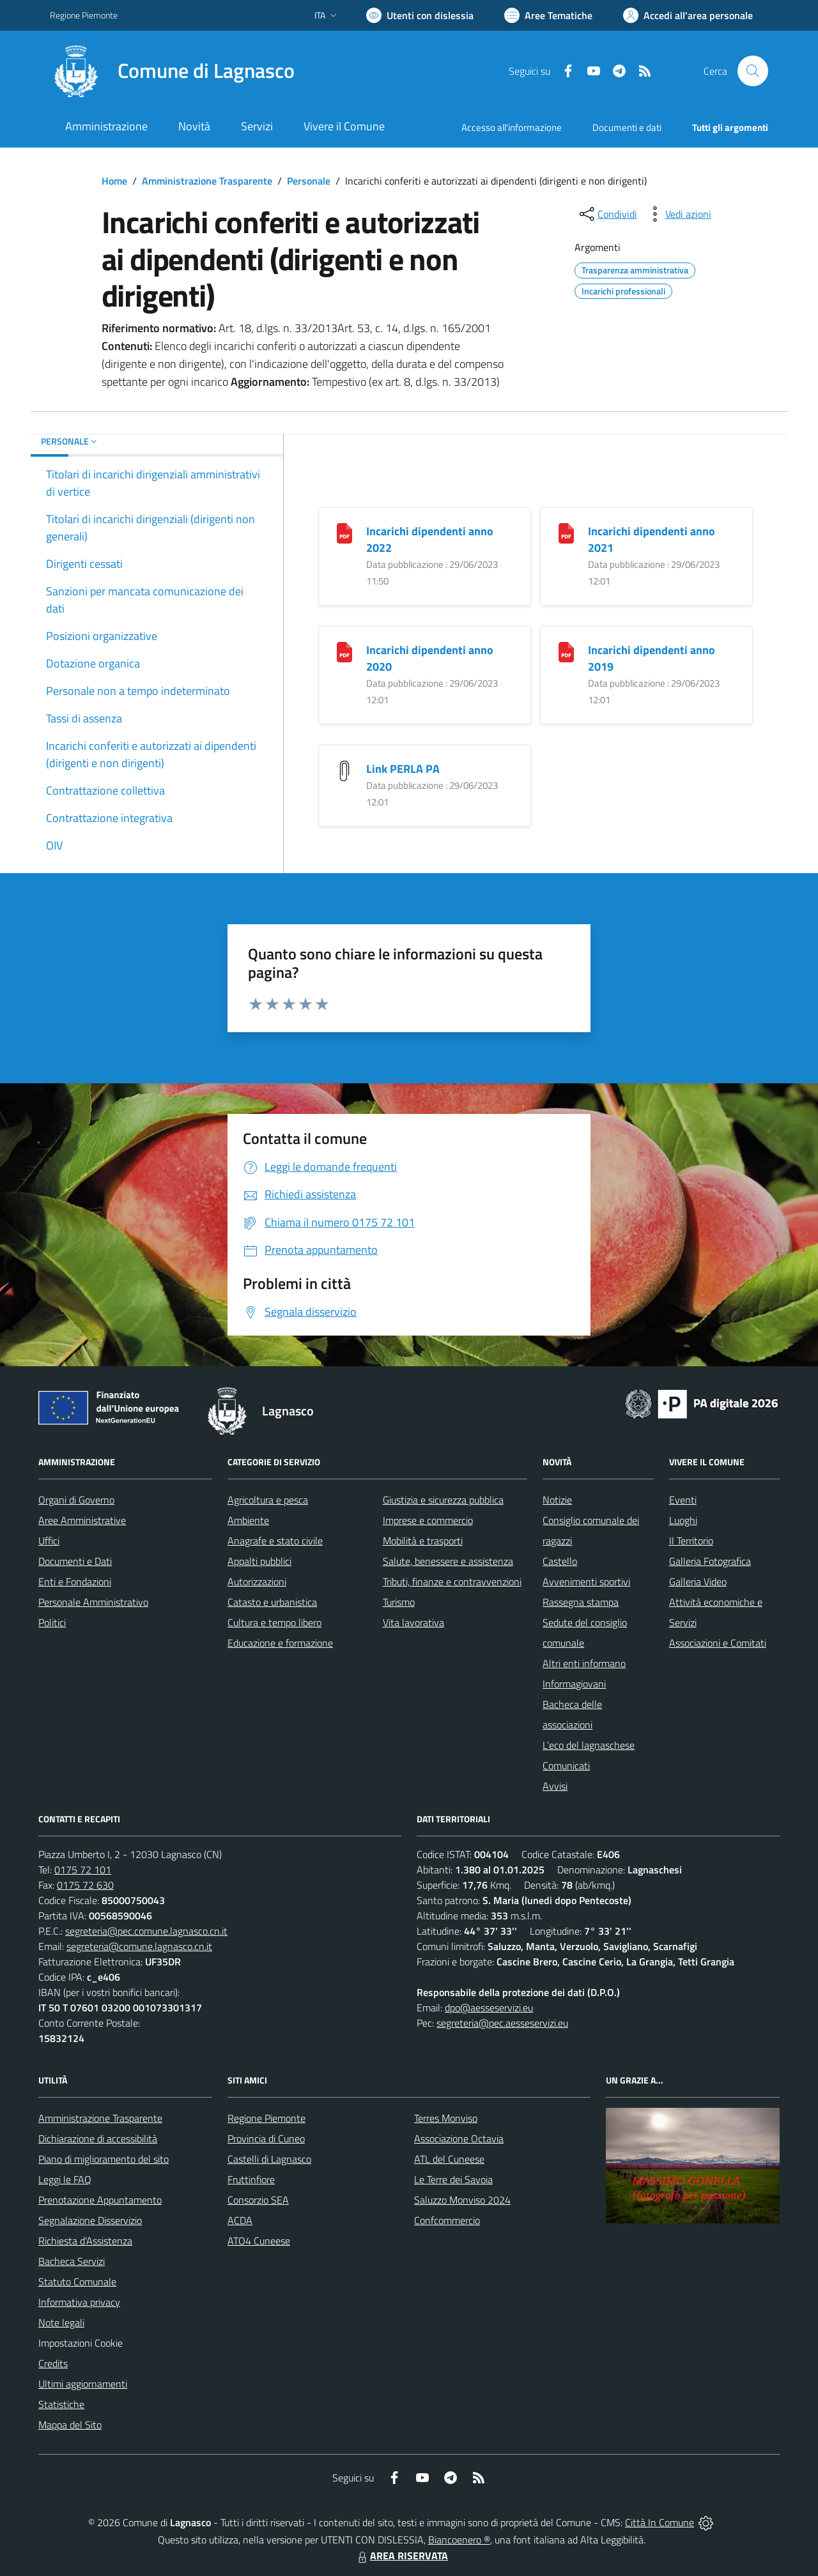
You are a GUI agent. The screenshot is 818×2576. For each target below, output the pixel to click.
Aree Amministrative (82, 1520)
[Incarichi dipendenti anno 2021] (566, 531)
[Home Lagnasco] (172, 71)
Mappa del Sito (70, 2424)
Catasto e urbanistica (272, 1602)
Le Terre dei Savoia (453, 2179)
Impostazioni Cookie (80, 2343)
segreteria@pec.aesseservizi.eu (502, 2023)
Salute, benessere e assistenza (448, 1561)
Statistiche (61, 2404)
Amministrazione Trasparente (207, 180)
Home (114, 180)
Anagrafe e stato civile (275, 1540)
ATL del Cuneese (449, 2159)
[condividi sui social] (607, 214)
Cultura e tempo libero (274, 1622)
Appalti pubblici (259, 1561)
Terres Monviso (445, 2118)
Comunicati (566, 1765)
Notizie (557, 1499)
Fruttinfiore (251, 2179)
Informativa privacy (79, 2302)
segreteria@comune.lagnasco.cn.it (139, 1946)
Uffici (48, 1540)
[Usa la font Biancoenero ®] (420, 15)
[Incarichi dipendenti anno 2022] (344, 531)
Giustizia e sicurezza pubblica (443, 1499)
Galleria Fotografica (710, 1561)
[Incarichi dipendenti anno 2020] (344, 650)
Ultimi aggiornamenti (82, 2383)
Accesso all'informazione (511, 127)
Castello (560, 1561)
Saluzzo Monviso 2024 (462, 2199)
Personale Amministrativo (93, 1602)
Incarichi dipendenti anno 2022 (429, 539)
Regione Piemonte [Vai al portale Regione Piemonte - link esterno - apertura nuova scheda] (84, 15)
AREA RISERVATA (401, 2555)
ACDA (240, 2220)
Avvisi (555, 1786)
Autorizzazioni (257, 1581)
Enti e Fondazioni (74, 1581)
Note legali (61, 2322)
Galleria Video (698, 1581)
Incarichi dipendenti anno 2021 (651, 539)
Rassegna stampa (581, 1602)
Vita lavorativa (413, 1622)
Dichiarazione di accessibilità (97, 2138)
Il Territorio (691, 1540)
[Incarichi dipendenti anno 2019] (566, 650)
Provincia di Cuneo (266, 2138)
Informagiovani (574, 1683)
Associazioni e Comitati (717, 1642)
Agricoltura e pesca (268, 1499)
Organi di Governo (76, 1499)
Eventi (683, 1499)
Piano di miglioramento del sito (103, 2159)
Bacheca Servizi (71, 2261)
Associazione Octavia (459, 2138)
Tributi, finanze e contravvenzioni (452, 1581)
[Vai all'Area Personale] (688, 15)
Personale (308, 180)
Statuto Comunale (77, 2281)
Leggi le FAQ (64, 2179)
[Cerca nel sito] (752, 71)
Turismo (399, 1602)
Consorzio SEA (258, 2199)
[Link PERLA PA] (344, 769)
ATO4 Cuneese (259, 2240)
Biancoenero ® (459, 2539)
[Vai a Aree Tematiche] (548, 15)
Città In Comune (659, 2522)
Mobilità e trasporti (423, 1540)
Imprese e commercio (428, 1520)
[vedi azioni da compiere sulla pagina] (678, 214)
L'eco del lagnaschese (589, 1745)
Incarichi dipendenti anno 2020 (429, 658)
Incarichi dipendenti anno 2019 (651, 658)
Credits (53, 2363)
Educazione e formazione (280, 1642)
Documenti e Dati (75, 1561)
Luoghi (683, 1520)
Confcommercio (447, 2220)
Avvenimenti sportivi (586, 1581)
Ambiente (248, 1520)
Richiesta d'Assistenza (85, 2240)
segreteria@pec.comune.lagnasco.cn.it (146, 1931)
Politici (52, 1622)
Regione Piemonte (266, 2118)
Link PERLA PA (403, 768)
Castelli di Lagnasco (269, 2159)
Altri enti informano (584, 1663)
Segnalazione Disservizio (90, 2220)
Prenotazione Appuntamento (100, 2199)
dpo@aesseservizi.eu (489, 2007)
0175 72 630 (85, 1885)
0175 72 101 (82, 1869)
